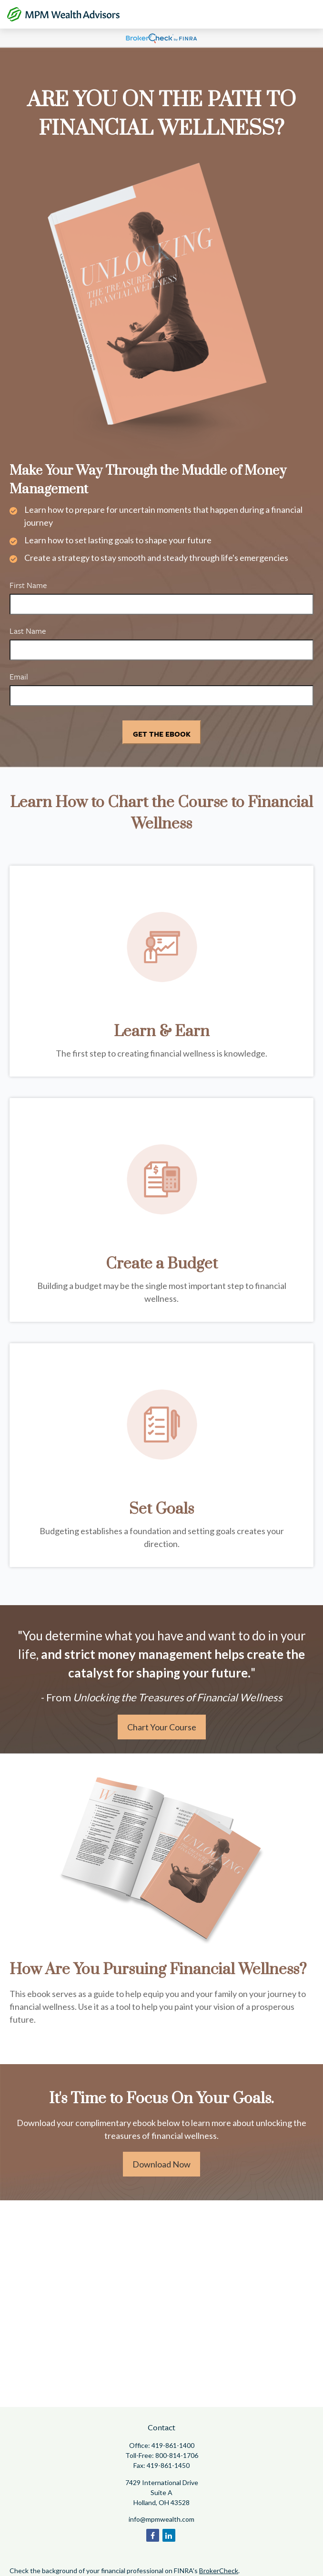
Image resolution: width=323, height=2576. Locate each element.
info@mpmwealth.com (161, 2519)
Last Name (28, 631)
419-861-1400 (172, 2445)
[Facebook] (152, 2535)
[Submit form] (161, 732)
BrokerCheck (218, 2570)
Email (19, 676)
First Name (28, 585)
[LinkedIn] (168, 2535)
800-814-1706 (176, 2455)
